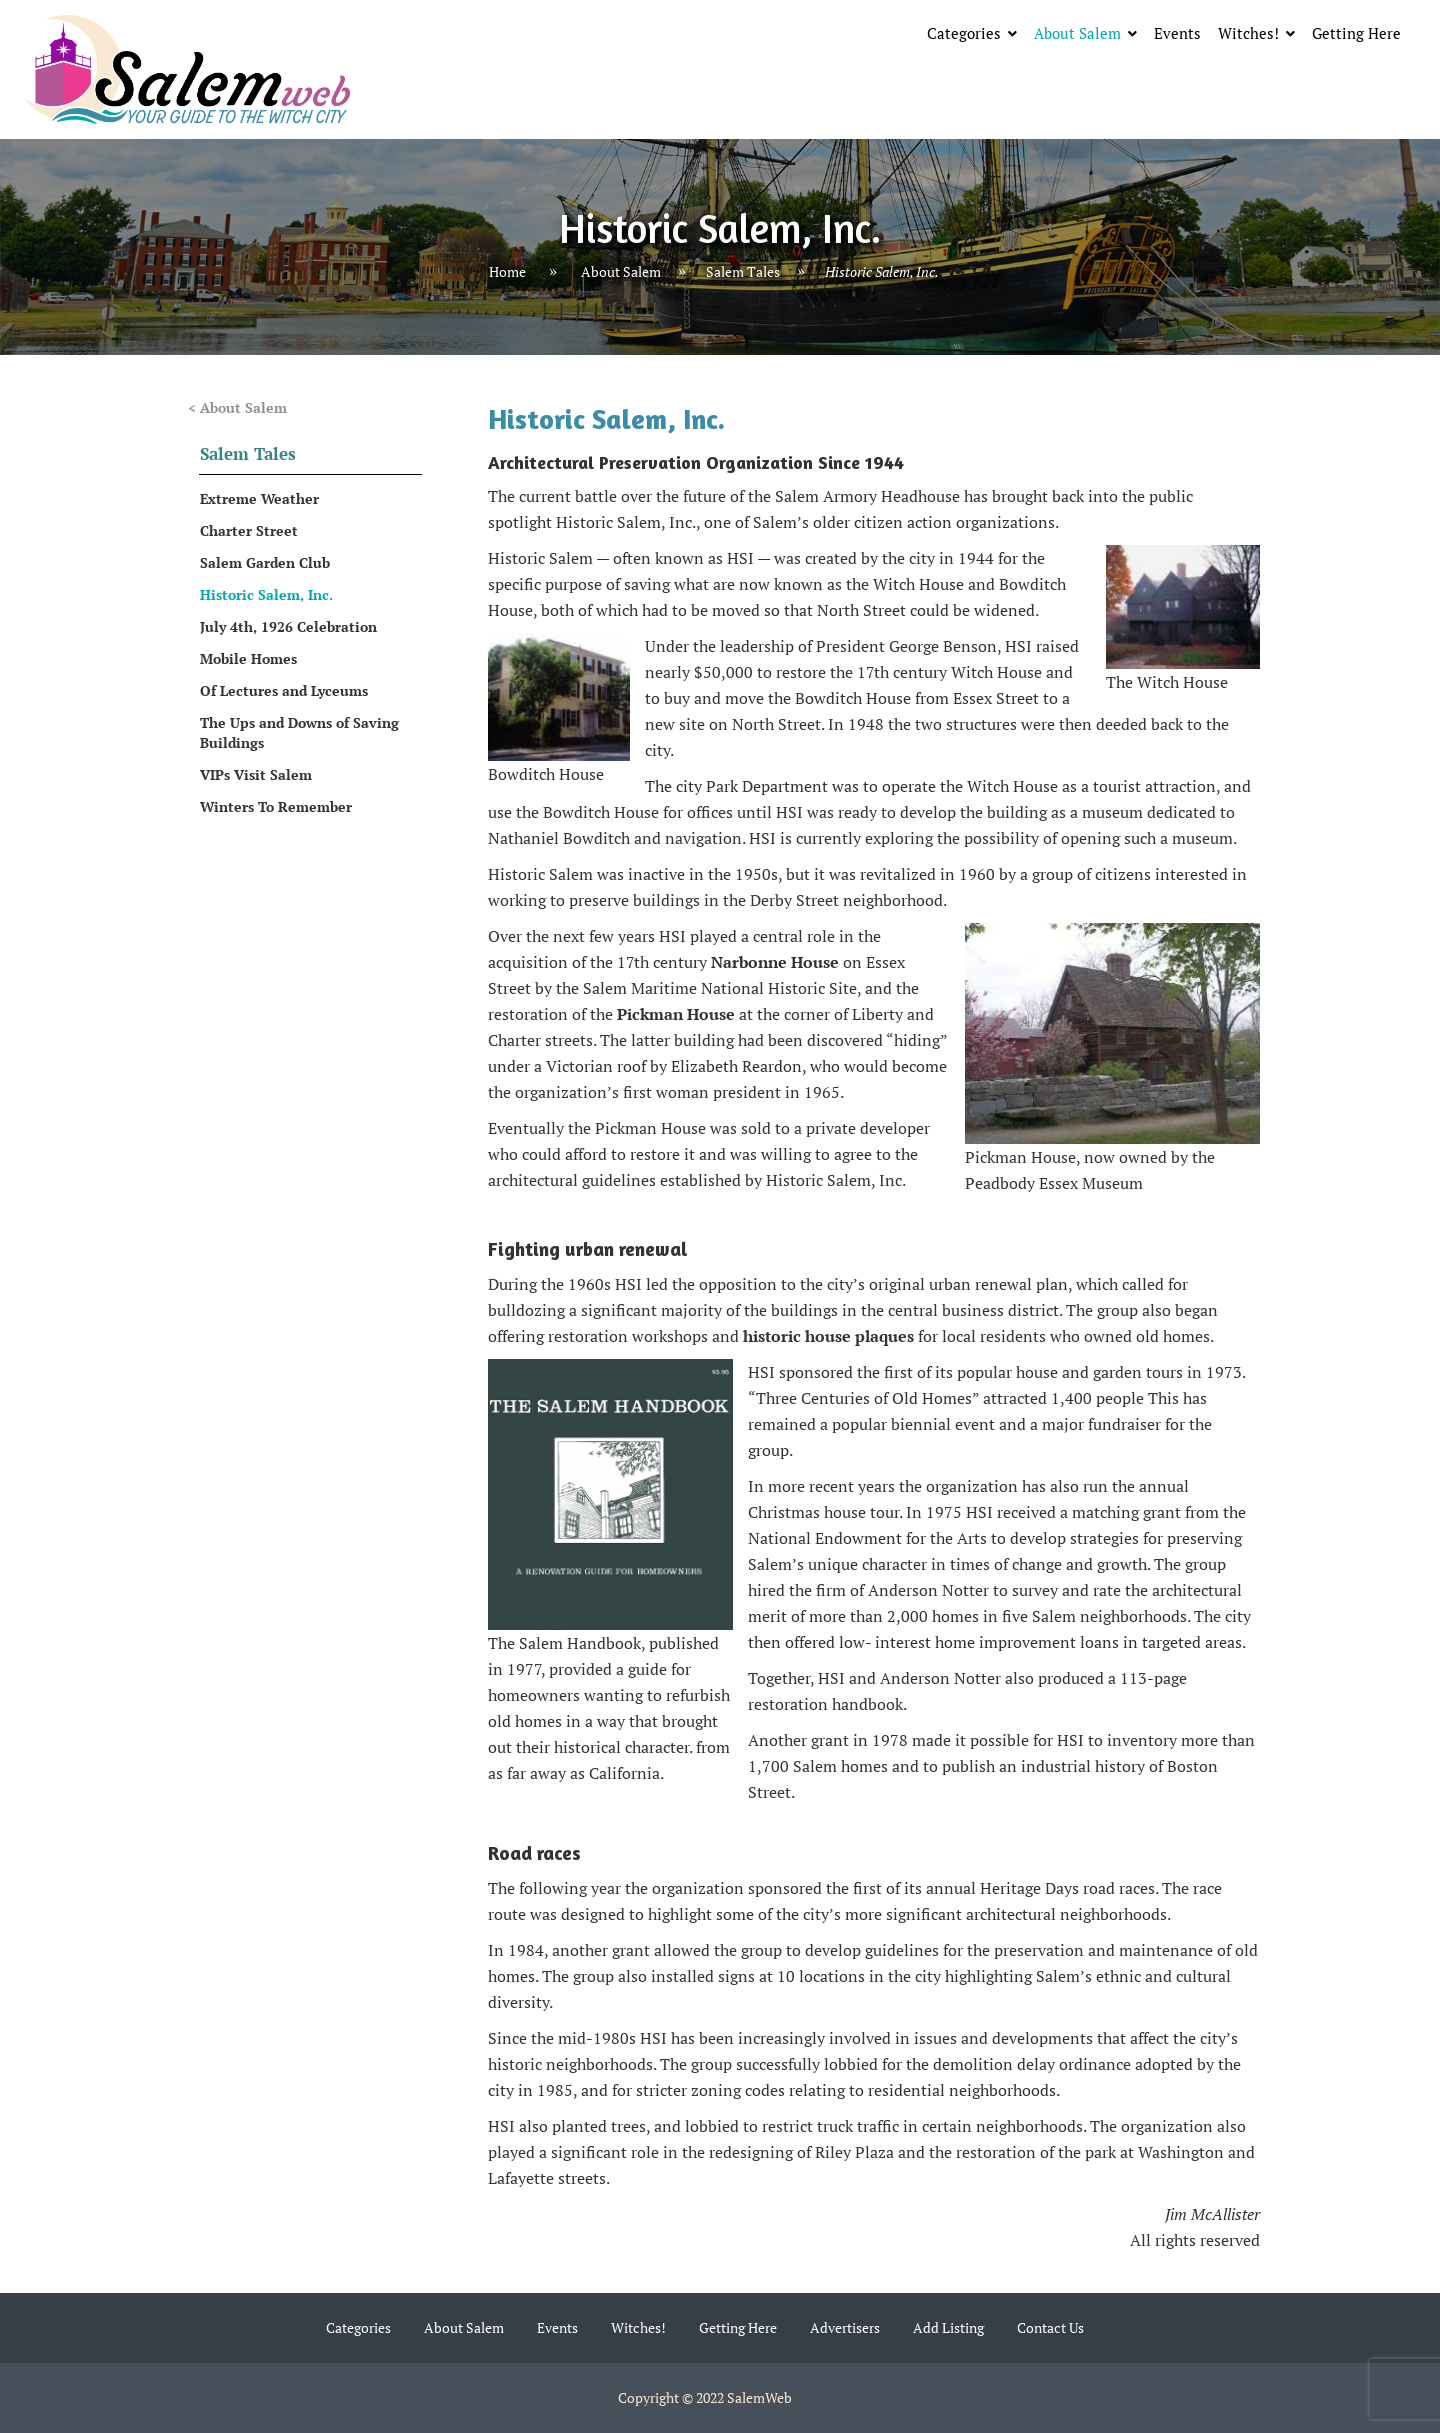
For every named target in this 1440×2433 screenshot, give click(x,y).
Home (507, 271)
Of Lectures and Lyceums (284, 690)
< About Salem (237, 407)
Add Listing (948, 2327)
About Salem (1077, 33)
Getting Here (1356, 33)
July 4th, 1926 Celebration (288, 626)
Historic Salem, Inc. (266, 594)
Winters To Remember (276, 806)
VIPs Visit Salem (256, 774)
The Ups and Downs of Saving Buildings (299, 732)
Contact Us (1050, 2327)
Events (1177, 33)
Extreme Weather (259, 498)
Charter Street (249, 530)
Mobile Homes (248, 658)
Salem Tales (743, 271)
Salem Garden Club (265, 562)
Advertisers (845, 2327)
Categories (964, 33)
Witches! (1248, 33)
